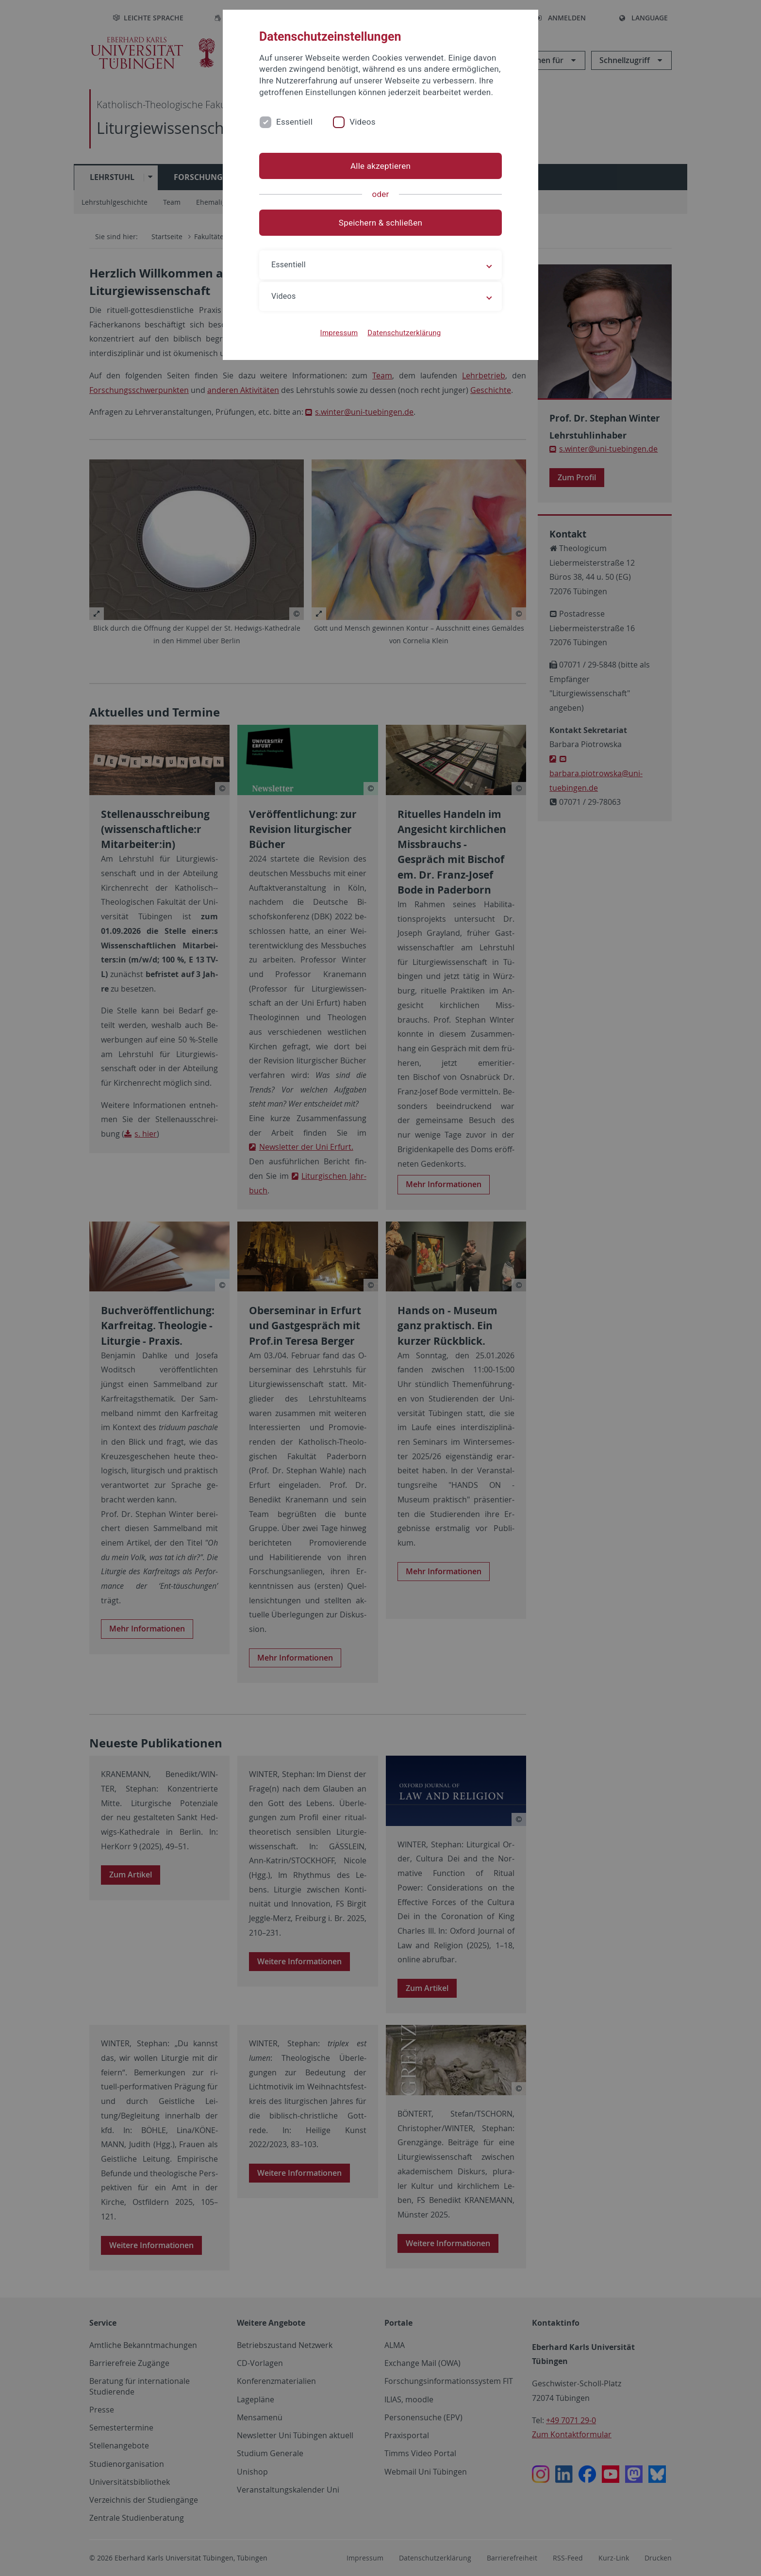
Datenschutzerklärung (404, 332)
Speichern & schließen (380, 223)
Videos (362, 122)
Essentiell (294, 122)
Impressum (339, 332)
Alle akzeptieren (380, 166)
